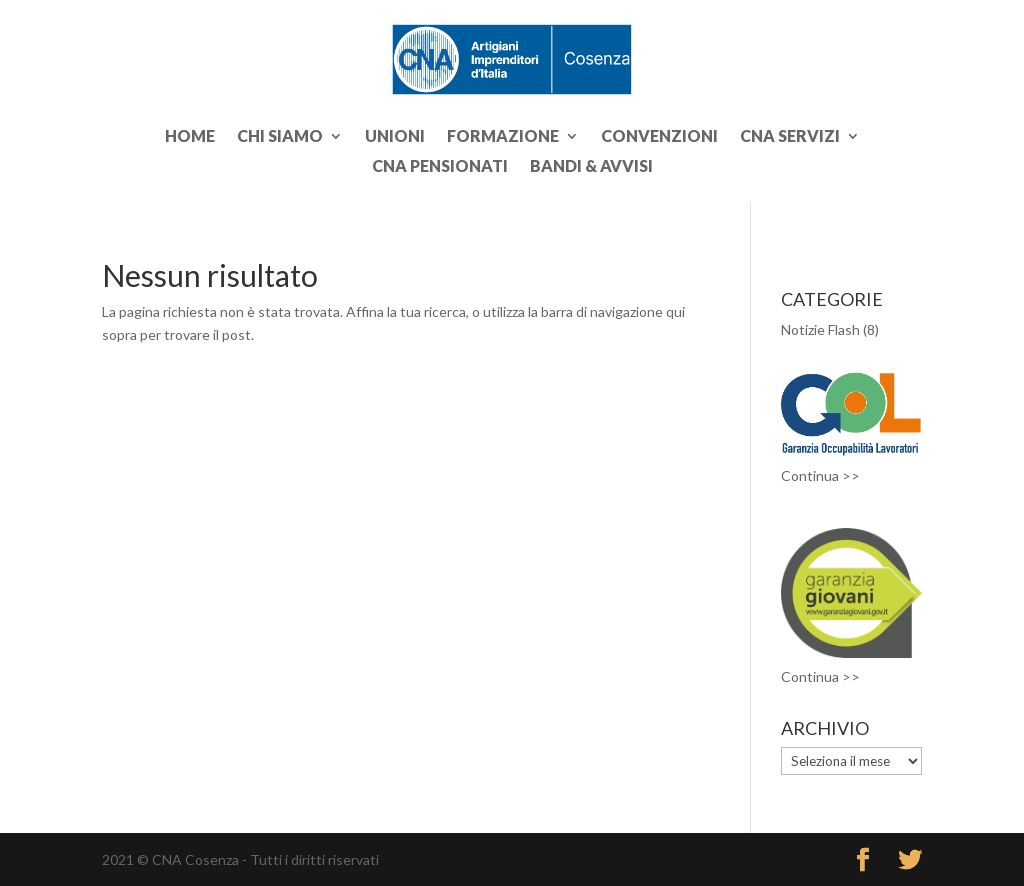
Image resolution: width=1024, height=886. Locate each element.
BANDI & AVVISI (591, 167)
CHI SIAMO (280, 137)
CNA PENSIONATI (440, 167)
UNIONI (395, 137)
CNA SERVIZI (790, 137)
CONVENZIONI (659, 137)
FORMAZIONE (503, 137)
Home (190, 137)
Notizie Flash (820, 329)
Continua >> (820, 475)
